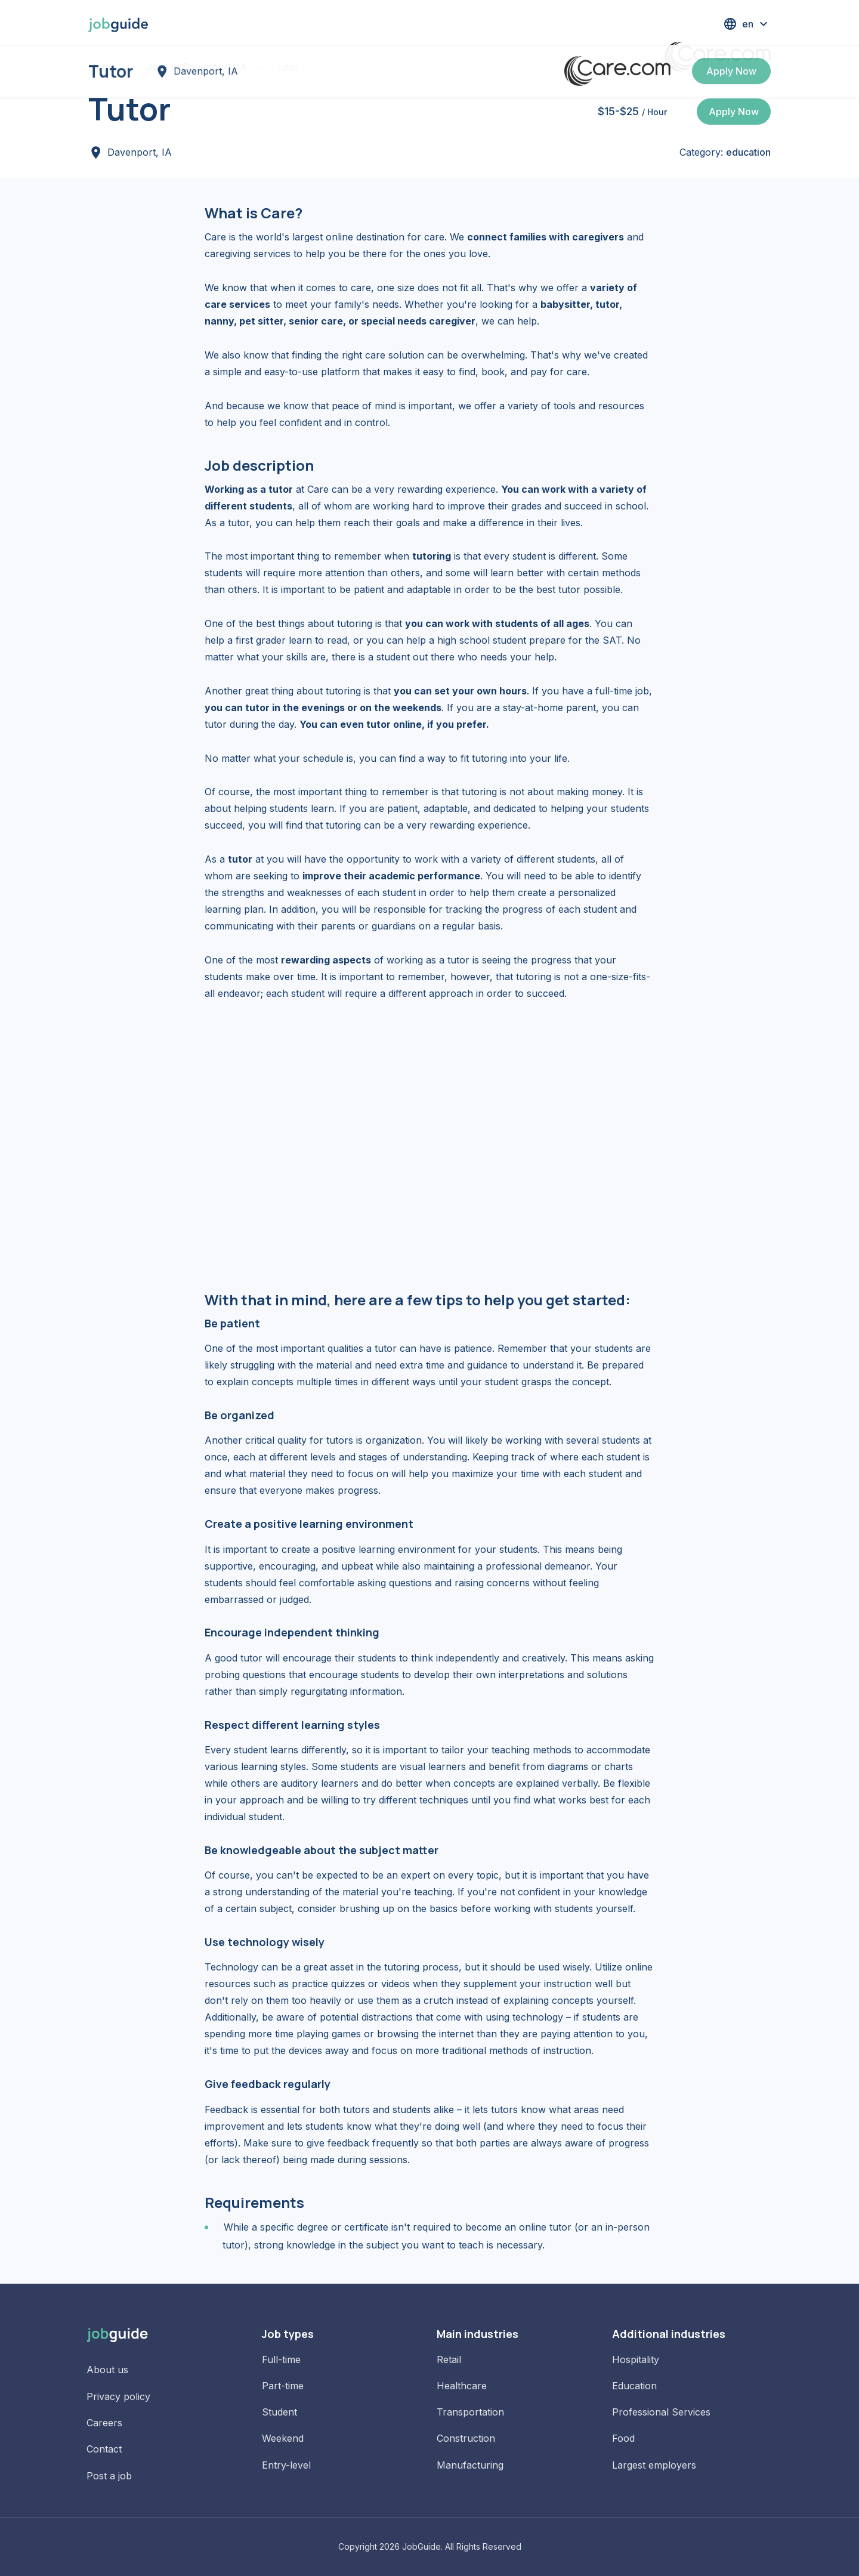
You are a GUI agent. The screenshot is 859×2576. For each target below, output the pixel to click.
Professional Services (661, 2412)
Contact (104, 2449)
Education (634, 2386)
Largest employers (654, 2465)
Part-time (283, 2386)
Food (623, 2438)
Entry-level (286, 2465)
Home (102, 67)
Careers (104, 2423)
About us (107, 2370)
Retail (449, 2359)
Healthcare (462, 2386)
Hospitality (635, 2359)
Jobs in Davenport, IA (196, 67)
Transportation (470, 2412)
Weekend (283, 2438)
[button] (747, 24)
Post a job (109, 2476)
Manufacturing (470, 2465)
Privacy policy (118, 2396)
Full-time (281, 2359)
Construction (466, 2438)
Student (279, 2412)
